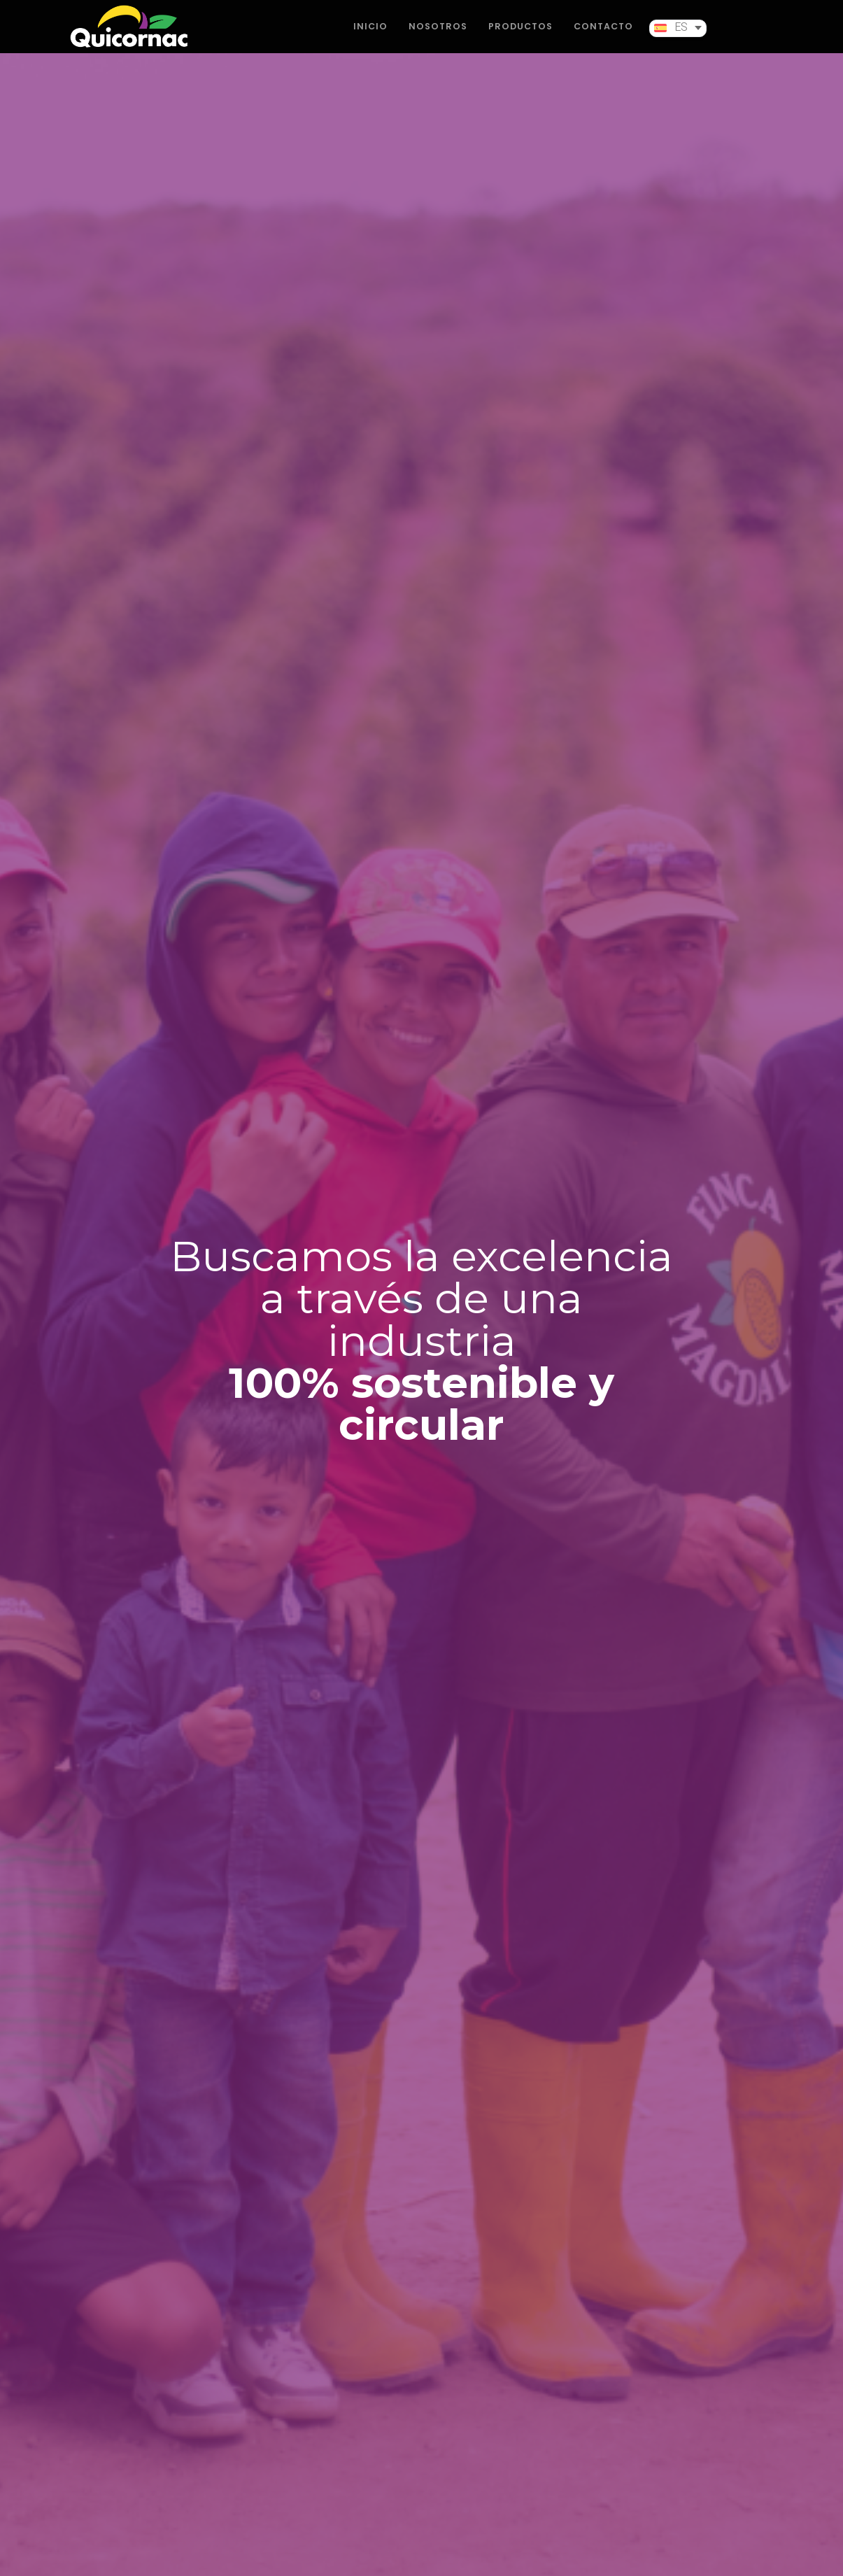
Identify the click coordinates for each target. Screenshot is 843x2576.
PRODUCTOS (520, 36)
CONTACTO (603, 36)
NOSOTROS (438, 36)
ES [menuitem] (680, 38)
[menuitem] (677, 38)
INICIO (370, 36)
